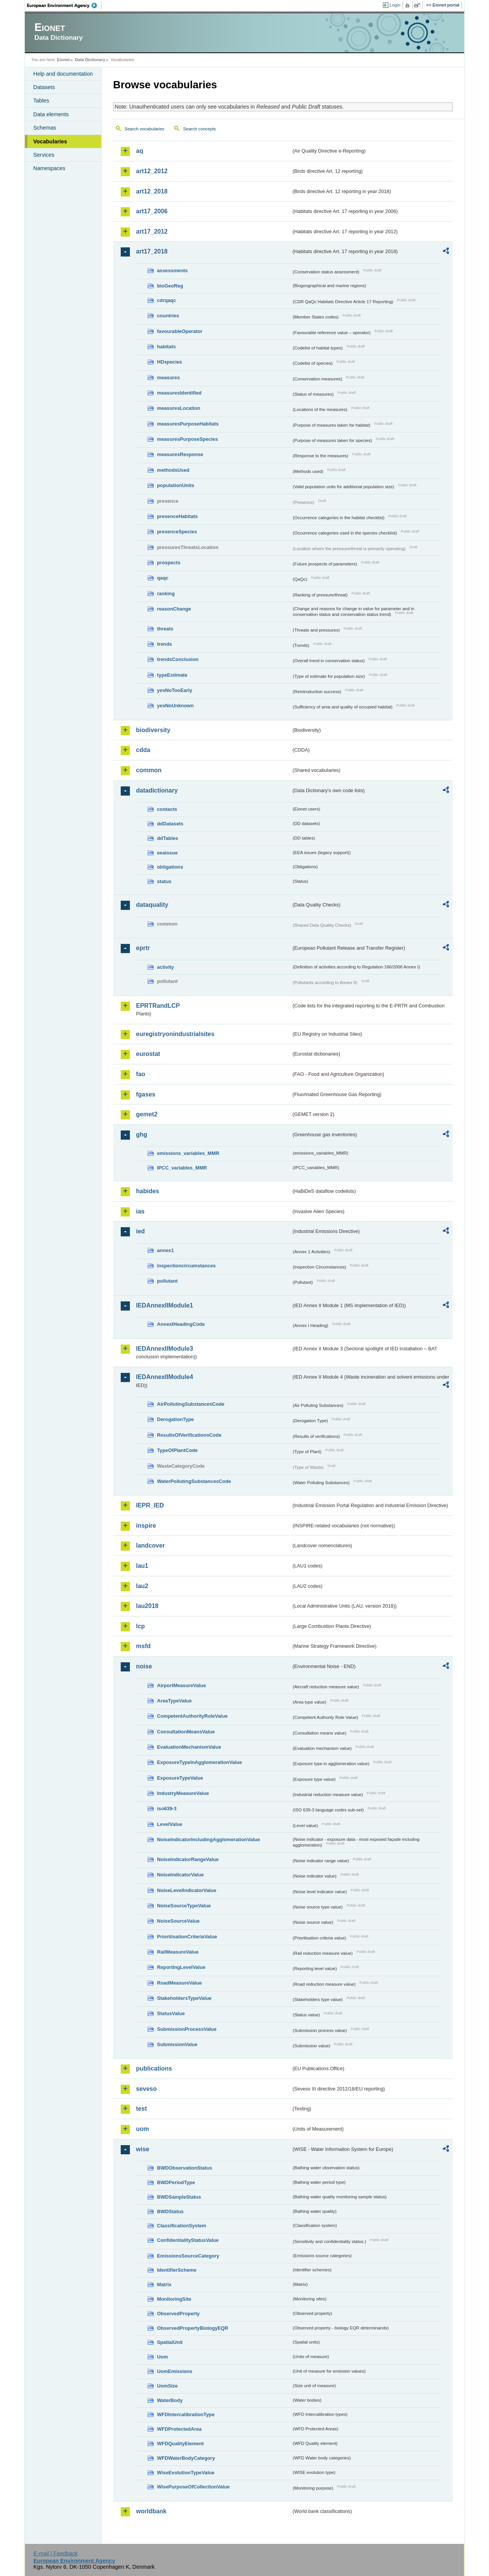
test (141, 2108)
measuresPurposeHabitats (188, 424)
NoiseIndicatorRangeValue (188, 1859)
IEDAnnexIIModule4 (164, 1377)
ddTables (167, 838)
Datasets (44, 87)
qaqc (162, 578)
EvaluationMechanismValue (189, 1747)
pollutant (167, 1281)
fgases (145, 1094)
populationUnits (175, 485)
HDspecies (169, 362)
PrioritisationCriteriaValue (187, 1936)
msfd (143, 1646)
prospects (168, 562)
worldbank (151, 2511)
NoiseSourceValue (178, 1921)
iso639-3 (166, 1808)
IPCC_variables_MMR (182, 1168)
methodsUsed (173, 470)
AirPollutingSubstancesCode (190, 1404)
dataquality (152, 904)
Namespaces (49, 168)
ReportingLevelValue (181, 1967)
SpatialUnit (170, 2342)
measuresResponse (180, 454)
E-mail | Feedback (55, 2553)
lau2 (142, 1586)
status (164, 881)
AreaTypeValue (174, 1701)
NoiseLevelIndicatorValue (186, 1890)
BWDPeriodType (176, 2182)
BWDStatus (170, 2211)
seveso (146, 2088)
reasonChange (174, 609)
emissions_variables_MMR (188, 1153)
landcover (150, 1545)
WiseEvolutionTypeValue (185, 2472)
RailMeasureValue (178, 1952)
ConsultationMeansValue (186, 1732)
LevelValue (169, 1824)
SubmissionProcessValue (187, 2029)
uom (142, 2129)
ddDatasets (170, 824)
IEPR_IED (150, 1505)
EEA (64, 5)
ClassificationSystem (181, 2225)
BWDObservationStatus (184, 2168)
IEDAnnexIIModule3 (164, 1348)
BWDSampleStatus (179, 2197)
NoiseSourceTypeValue (184, 1905)
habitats (166, 346)
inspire (146, 1525)
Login (395, 5)
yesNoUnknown (175, 705)
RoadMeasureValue (179, 1983)
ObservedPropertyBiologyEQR (192, 2328)
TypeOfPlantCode (177, 1450)
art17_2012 (152, 231)
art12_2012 (152, 171)
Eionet (63, 59)
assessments (172, 270)
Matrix (164, 2284)
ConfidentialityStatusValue (188, 2240)
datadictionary (157, 790)
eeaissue (167, 853)
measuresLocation (178, 408)
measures (168, 377)
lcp (140, 1626)
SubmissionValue (177, 2044)
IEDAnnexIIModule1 (164, 1305)
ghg (141, 1134)
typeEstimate (172, 675)
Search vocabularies (144, 129)
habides (147, 1191)
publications (154, 2068)
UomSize (167, 2386)
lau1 (142, 1565)
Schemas (44, 128)
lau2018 (147, 1606)
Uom (162, 2357)
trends (164, 644)
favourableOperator (179, 331)
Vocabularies (50, 141)
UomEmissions (174, 2371)
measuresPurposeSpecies (187, 439)
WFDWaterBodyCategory (186, 2458)
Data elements (51, 114)
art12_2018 (152, 191)
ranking (166, 593)
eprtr (143, 948)
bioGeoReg (170, 286)
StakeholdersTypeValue (184, 1998)
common (149, 770)
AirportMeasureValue (181, 1685)
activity (165, 967)
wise (142, 2149)
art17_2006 (152, 211)
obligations (170, 867)
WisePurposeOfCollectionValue (193, 2487)
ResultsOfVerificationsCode (189, 1435)
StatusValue (171, 2013)
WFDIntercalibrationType (186, 2414)
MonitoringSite (174, 2299)
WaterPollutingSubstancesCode (194, 1481)
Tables (41, 100)
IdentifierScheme (176, 2270)
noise (144, 1666)
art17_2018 (152, 251)
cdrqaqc (166, 300)
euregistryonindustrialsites (175, 1034)
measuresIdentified (179, 393)
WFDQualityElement (180, 2443)
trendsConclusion (178, 659)
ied (140, 1231)
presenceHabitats (177, 516)
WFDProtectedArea (179, 2429)
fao (140, 1074)
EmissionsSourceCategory (188, 2256)
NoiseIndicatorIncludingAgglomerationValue (208, 1839)
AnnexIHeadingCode (181, 1324)
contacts (167, 809)
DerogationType (175, 1419)
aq (139, 151)
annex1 (165, 1250)
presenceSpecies (177, 531)
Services (43, 155)
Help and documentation (63, 74)
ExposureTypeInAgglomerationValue (199, 1762)
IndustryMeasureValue (183, 1793)
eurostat (148, 1054)
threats (165, 629)
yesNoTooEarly (174, 690)
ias (140, 1211)
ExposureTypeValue (180, 1778)
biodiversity (153, 730)
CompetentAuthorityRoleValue (192, 1716)
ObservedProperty (178, 2313)
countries (168, 315)
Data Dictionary (90, 59)
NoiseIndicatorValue (180, 1875)
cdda (143, 750)
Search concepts (199, 129)
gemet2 (146, 1114)
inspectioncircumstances (186, 1266)
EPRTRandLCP (158, 1005)
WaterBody (170, 2400)
